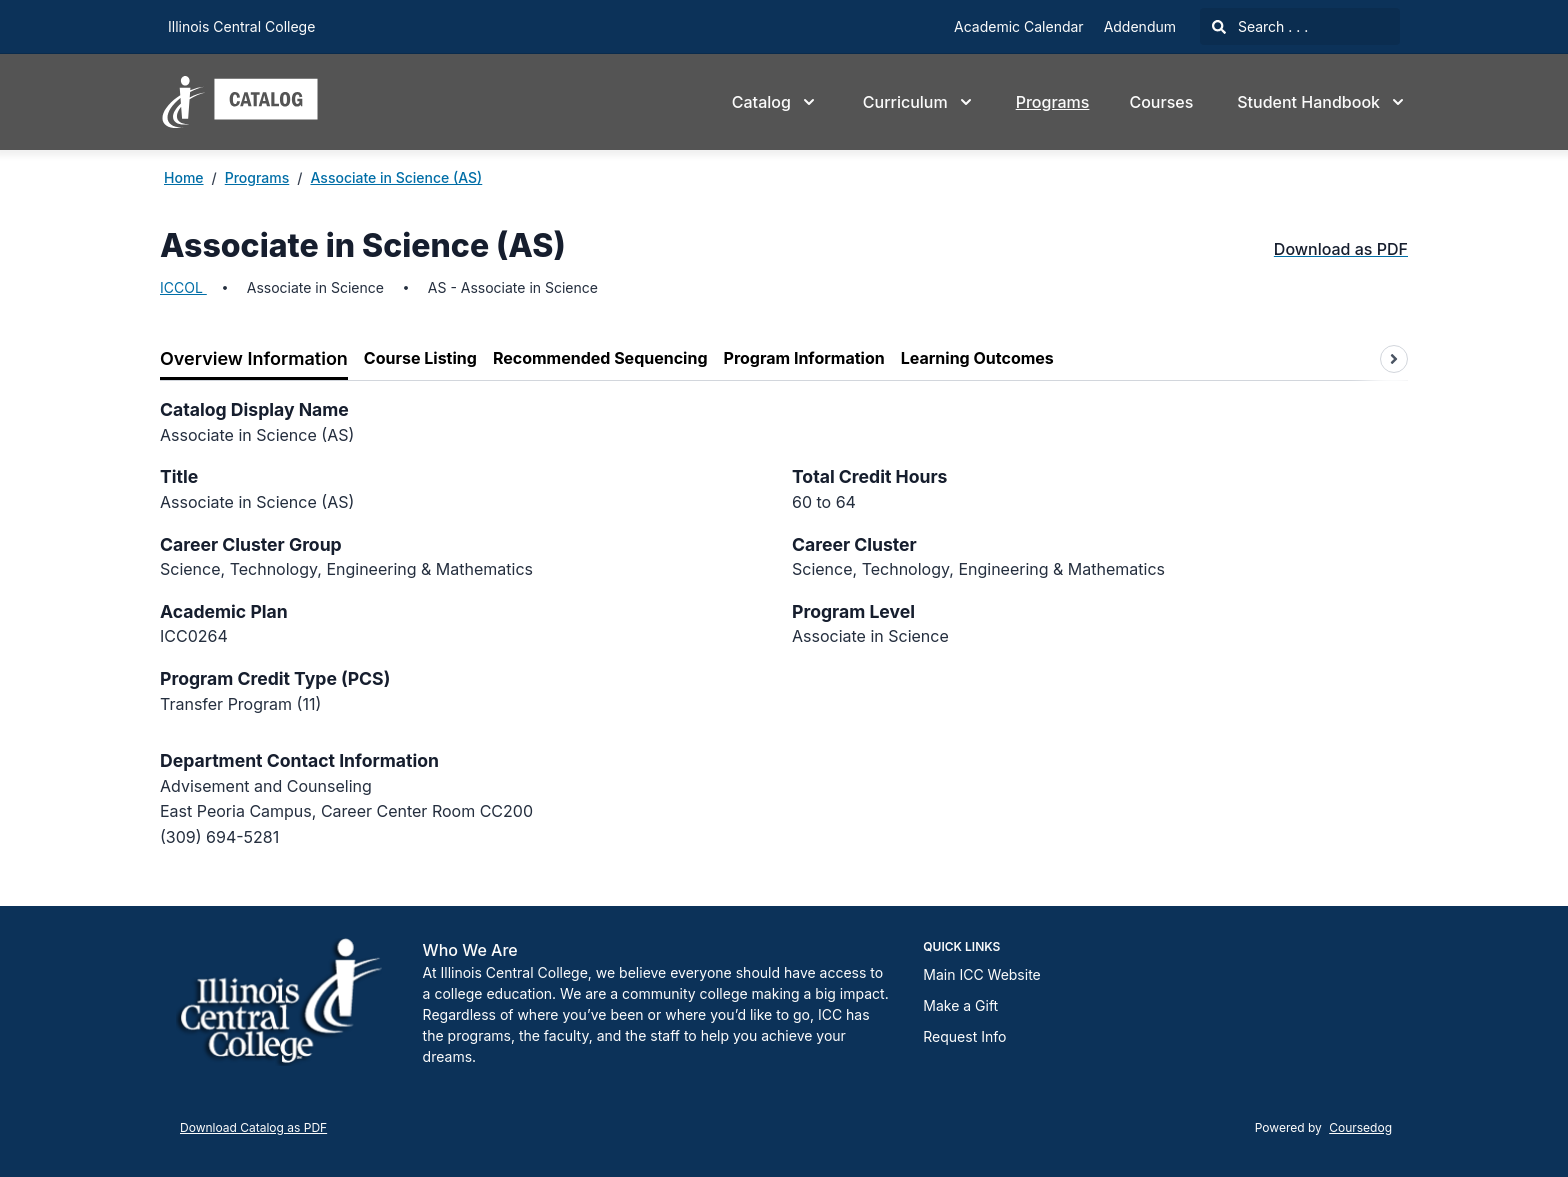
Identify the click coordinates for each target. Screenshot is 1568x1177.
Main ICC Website (981, 974)
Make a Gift (960, 1005)
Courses (1161, 102)
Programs (1053, 102)
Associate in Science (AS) (396, 177)
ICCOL (183, 287)
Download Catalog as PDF (253, 1127)
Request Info (964, 1036)
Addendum (1140, 26)
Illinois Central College (241, 26)
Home (184, 177)
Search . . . (1260, 26)
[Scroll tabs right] (1394, 359)
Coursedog (1360, 1127)
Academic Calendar (1019, 26)
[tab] (254, 359)
